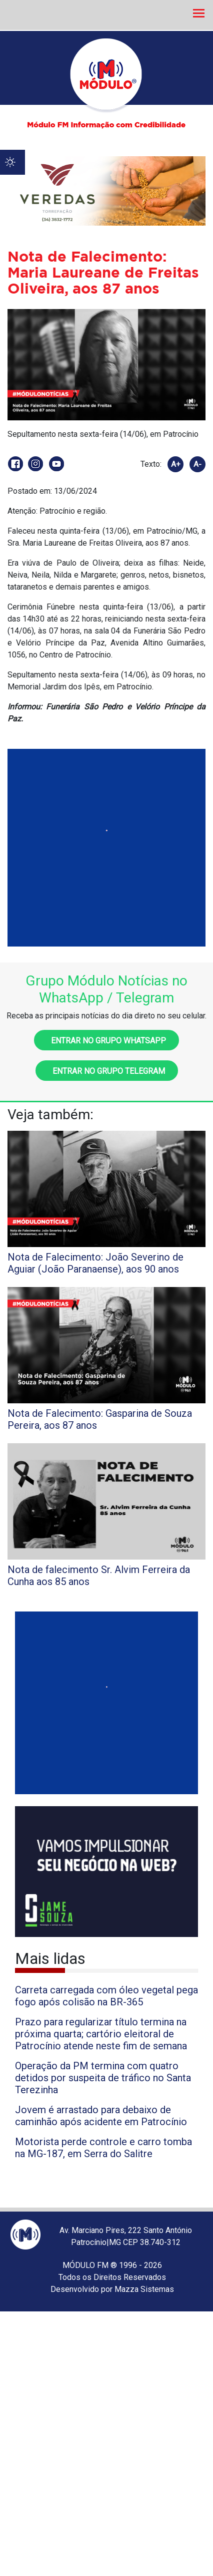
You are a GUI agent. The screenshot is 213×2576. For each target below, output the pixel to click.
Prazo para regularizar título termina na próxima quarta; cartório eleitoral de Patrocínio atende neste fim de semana (101, 2034)
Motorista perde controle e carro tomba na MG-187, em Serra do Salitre (103, 2148)
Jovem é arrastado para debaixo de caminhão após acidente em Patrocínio (101, 2116)
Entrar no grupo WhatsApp (106, 1040)
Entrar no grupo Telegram (106, 1071)
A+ (175, 464)
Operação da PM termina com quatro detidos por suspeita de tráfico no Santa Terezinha (103, 2078)
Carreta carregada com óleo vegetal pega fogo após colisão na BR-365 (106, 1996)
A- (198, 464)
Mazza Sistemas (144, 2289)
